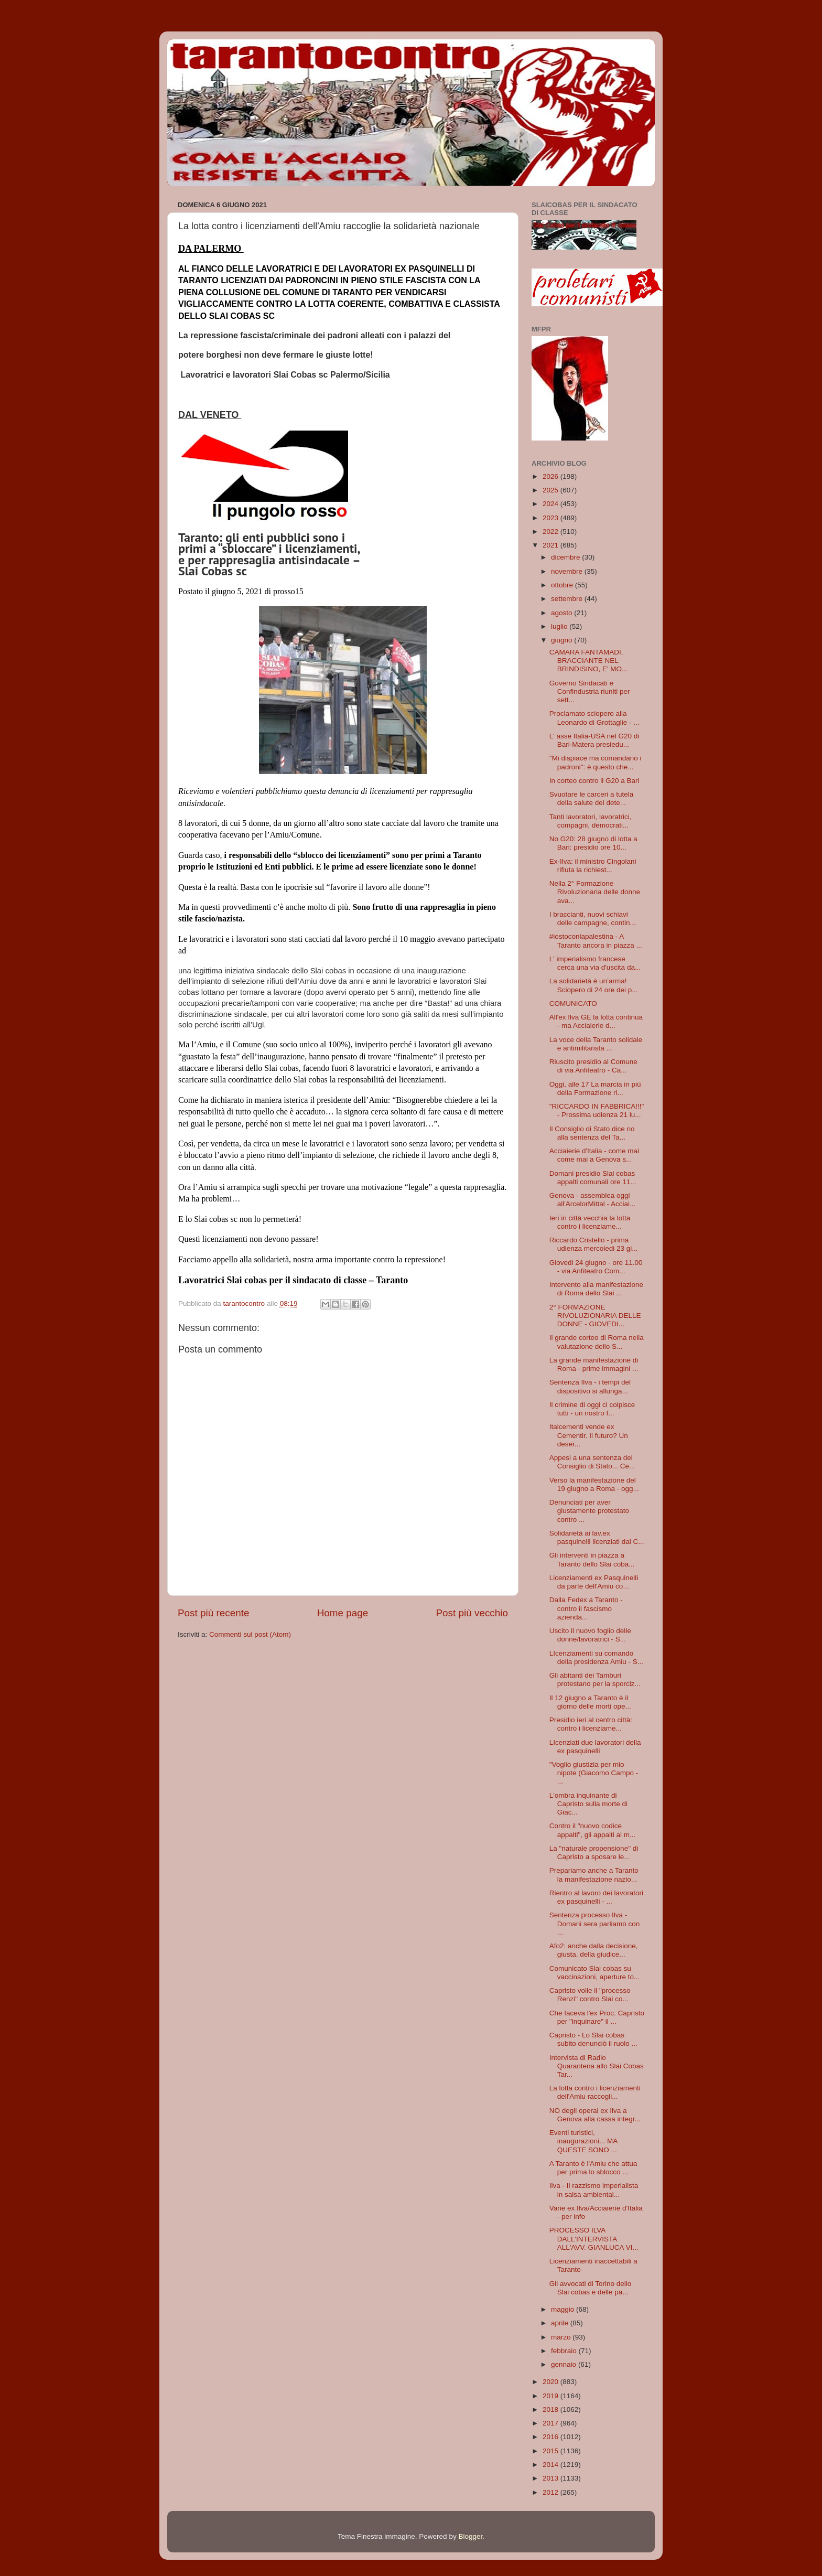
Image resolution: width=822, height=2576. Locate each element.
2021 (551, 545)
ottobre (563, 585)
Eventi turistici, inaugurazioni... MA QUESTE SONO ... (583, 2141)
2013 (551, 2478)
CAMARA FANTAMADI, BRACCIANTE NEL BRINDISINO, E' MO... (588, 660)
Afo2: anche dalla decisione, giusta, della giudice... (593, 1950)
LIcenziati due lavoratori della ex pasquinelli (595, 1746)
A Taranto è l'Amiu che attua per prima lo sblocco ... (593, 2168)
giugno (562, 640)
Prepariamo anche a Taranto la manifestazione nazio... (594, 1874)
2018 (551, 2409)
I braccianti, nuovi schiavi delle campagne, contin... (592, 918)
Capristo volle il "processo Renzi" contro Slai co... (590, 1995)
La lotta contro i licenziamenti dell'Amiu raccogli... (595, 2092)
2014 (551, 2464)
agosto (562, 613)
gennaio (564, 2364)
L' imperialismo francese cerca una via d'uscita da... (595, 963)
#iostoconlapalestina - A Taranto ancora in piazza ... (595, 940)
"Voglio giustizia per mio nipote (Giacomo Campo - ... (594, 1773)
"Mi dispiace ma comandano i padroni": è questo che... (595, 762)
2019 (551, 2396)
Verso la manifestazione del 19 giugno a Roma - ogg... (594, 1484)
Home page (343, 1611)
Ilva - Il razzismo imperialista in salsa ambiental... (594, 2190)
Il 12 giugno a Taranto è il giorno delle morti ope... (590, 1702)
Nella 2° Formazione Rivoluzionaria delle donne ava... (594, 891)
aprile (560, 2323)
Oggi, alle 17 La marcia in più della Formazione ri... (595, 1088)
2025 (551, 490)
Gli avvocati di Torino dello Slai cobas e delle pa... (590, 2288)
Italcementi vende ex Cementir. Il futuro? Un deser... (588, 1435)
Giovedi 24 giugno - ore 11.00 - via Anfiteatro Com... (596, 1267)
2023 (551, 518)
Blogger (470, 2536)
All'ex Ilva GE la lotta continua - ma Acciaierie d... (596, 1021)
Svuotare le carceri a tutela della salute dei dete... (591, 798)
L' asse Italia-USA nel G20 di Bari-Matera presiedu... (594, 740)
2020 (551, 2382)
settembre (568, 599)
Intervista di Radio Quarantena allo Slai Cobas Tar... (596, 2066)
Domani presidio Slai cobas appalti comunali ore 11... (592, 1177)
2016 (551, 2437)
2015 (551, 2451)
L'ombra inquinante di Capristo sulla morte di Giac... (588, 1803)
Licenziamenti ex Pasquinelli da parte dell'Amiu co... (594, 1582)
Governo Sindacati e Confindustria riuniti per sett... (589, 691)
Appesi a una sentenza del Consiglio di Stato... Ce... (592, 1462)
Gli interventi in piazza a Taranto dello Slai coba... (592, 1559)
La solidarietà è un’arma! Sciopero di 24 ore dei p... (593, 985)
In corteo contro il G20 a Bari (594, 781)
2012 (551, 2492)
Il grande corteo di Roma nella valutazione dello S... (596, 1342)
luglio (560, 626)
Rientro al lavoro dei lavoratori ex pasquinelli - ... (596, 1897)
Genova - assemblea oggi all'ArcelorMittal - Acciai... (592, 1200)
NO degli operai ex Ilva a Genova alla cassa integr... (595, 2115)
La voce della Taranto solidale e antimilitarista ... (596, 1044)
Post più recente (214, 1611)
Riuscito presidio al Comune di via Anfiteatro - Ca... (593, 1066)
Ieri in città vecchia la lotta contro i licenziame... (590, 1222)
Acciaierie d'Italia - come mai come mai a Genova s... (594, 1155)
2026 (551, 476)
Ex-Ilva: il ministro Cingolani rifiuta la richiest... (592, 865)
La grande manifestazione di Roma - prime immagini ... (594, 1364)
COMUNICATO (573, 1003)
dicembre (566, 557)
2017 (551, 2423)
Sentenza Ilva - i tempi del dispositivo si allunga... (590, 1386)
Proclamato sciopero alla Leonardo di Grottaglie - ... (594, 718)
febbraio (565, 2351)
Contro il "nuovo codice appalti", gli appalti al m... (592, 1830)
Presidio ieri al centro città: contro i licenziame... (590, 1724)
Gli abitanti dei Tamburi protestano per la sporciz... (595, 1679)
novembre (568, 571)
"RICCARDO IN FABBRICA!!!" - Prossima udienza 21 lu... (596, 1110)
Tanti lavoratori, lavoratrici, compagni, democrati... (590, 821)
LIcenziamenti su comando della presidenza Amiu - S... (596, 1657)
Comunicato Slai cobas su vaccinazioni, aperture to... (594, 1973)
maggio (563, 2309)
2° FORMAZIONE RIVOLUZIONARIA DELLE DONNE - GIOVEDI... (595, 1315)
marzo (561, 2337)
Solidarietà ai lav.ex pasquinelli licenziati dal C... (596, 1537)
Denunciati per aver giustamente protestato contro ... (589, 1510)
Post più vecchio (472, 1611)
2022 (551, 531)
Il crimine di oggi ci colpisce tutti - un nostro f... (592, 1409)
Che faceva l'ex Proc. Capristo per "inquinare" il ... (596, 2017)
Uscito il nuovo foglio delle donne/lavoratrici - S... (590, 1635)
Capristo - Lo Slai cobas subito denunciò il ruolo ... (593, 2039)
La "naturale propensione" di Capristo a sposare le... (593, 1852)
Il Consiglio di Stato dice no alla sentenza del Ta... (592, 1133)
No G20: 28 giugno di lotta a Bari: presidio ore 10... (593, 843)
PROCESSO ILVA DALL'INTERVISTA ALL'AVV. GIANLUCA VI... (594, 2238)
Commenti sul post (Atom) (250, 1633)
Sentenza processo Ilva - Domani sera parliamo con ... (594, 1923)
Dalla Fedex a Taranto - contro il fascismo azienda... (586, 1608)
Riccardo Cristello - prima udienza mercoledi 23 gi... (593, 1244)
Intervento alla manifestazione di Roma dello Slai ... (596, 1289)
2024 (551, 504)
